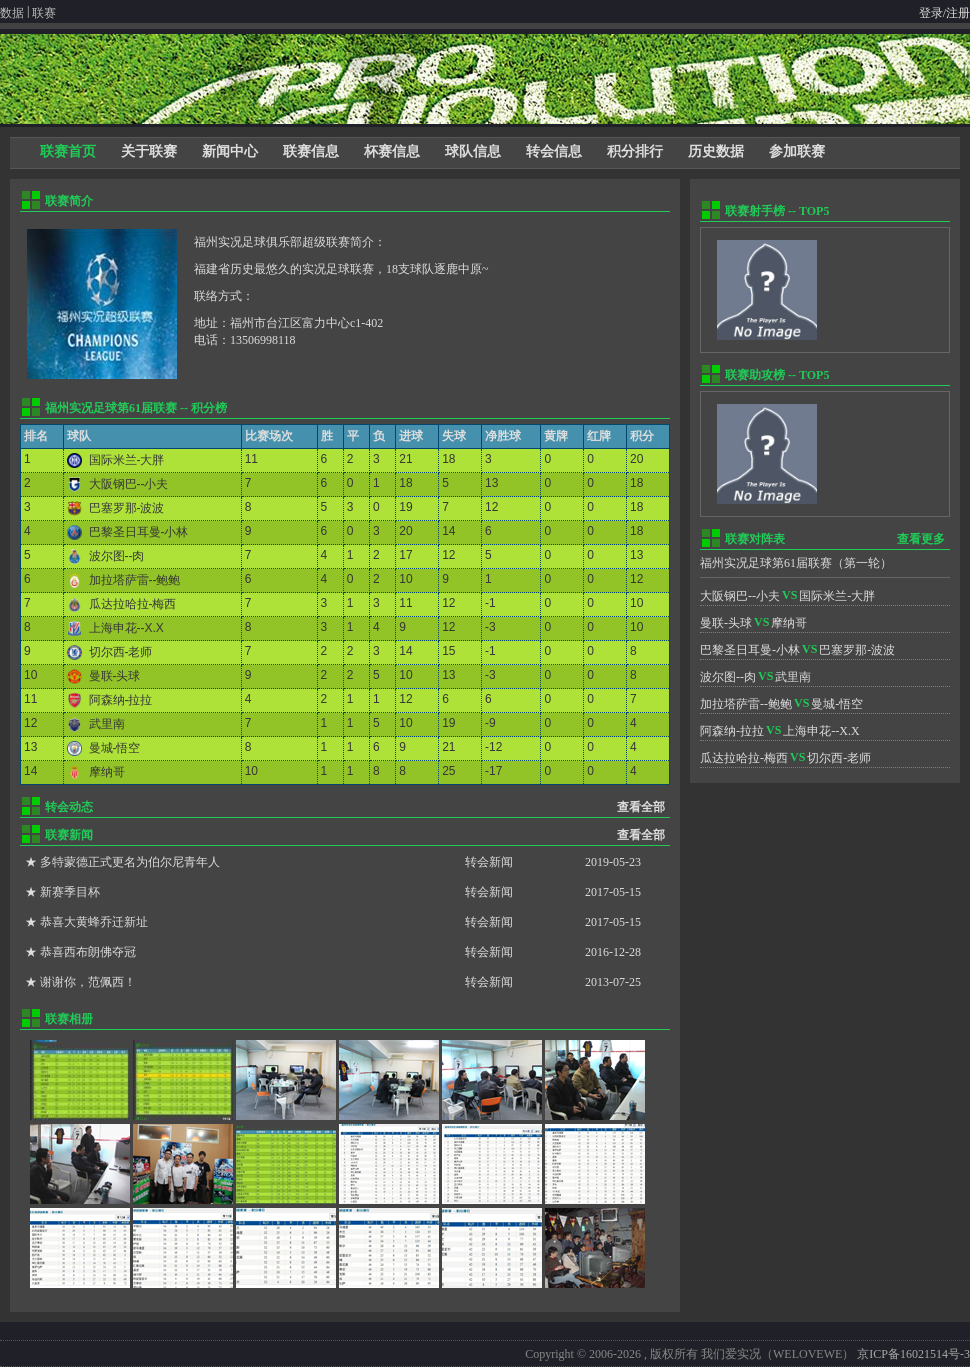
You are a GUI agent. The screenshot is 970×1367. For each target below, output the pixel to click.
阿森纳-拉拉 (121, 700)
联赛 (44, 13)
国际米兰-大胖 (127, 460)
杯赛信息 (392, 151)
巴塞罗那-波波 (127, 508)
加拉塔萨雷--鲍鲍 (135, 580)
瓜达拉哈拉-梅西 (133, 604)
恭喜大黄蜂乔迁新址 (94, 922)
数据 (12, 13)
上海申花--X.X (126, 628)
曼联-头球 (115, 676)
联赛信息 (311, 151)
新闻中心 (230, 151)
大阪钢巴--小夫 (129, 484)
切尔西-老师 (121, 652)
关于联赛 (149, 151)
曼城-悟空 (115, 748)
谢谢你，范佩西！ (88, 982)
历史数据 (716, 151)
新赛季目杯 (70, 892)
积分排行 (635, 151)
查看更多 (921, 539)
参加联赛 (797, 151)
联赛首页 (68, 151)
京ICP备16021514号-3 (913, 1354)
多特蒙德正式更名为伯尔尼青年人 (130, 862)
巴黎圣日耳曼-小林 (139, 532)
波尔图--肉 (117, 556)
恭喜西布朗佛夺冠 (88, 952)
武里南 (107, 724)
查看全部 (641, 807)
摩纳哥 (107, 772)
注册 (958, 13)
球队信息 (473, 151)
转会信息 (554, 151)
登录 (931, 13)
